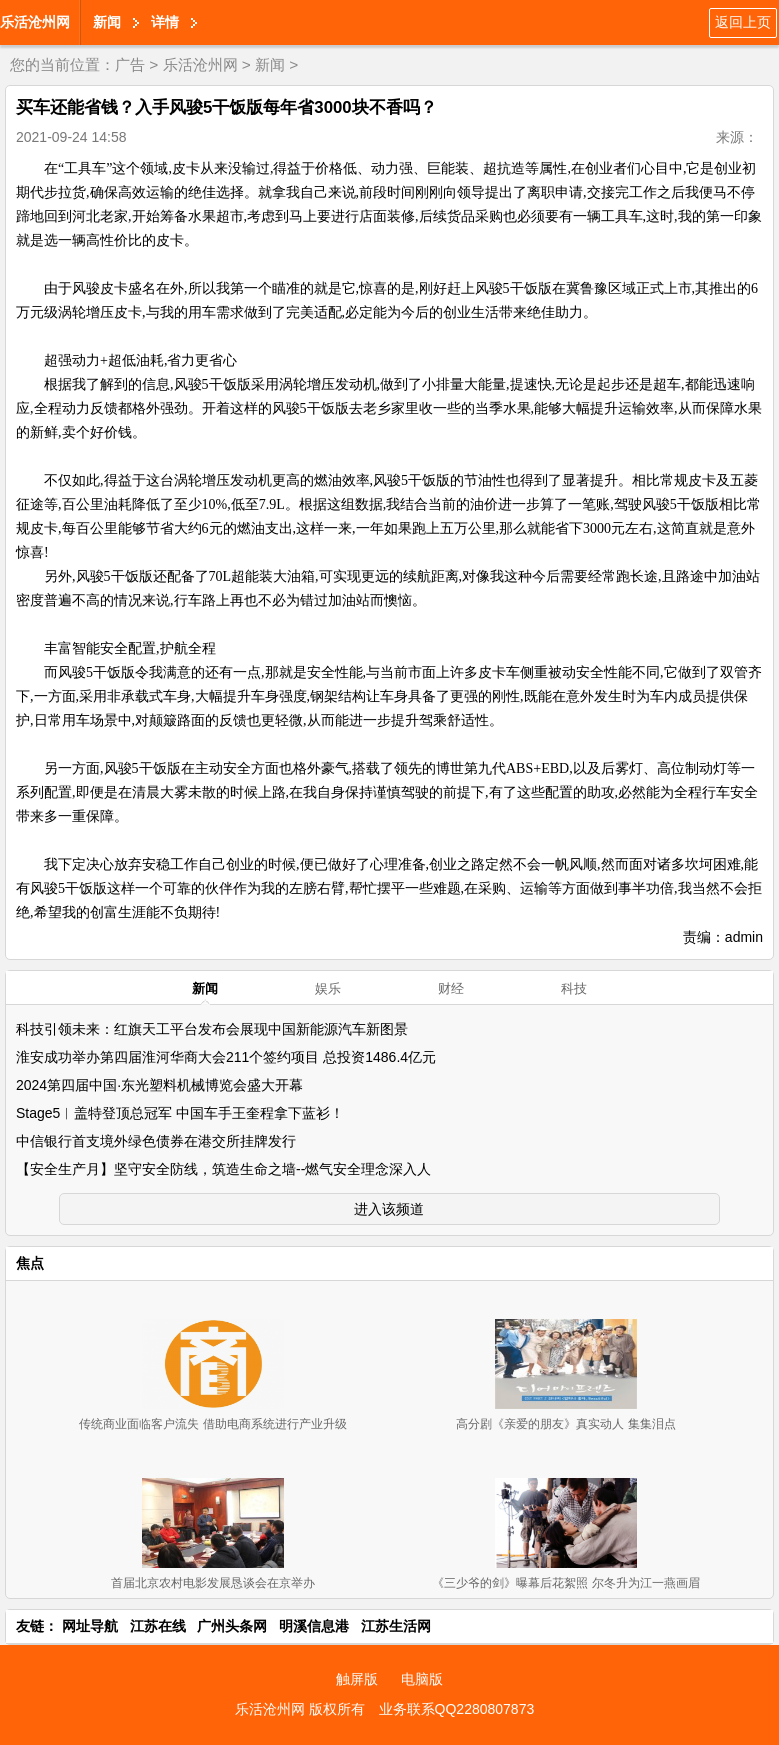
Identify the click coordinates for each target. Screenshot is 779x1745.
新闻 (107, 22)
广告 (130, 64)
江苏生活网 (396, 1626)
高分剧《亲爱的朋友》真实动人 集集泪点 (565, 1424)
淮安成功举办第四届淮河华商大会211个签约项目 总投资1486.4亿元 (226, 1057)
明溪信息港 (314, 1626)
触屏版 (357, 1679)
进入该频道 (389, 1209)
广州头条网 (232, 1626)
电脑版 (422, 1679)
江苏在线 (158, 1626)
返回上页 (743, 22)
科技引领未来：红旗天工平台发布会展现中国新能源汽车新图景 (212, 1029)
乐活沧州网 (35, 22)
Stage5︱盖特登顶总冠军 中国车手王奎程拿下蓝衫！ (180, 1113)
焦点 (30, 1263)
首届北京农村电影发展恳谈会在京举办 (213, 1583)
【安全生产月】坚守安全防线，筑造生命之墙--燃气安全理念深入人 (223, 1169)
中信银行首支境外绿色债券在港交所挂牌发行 (156, 1141)
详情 (165, 22)
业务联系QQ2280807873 (457, 1709)
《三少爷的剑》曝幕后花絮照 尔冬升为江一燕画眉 (565, 1583)
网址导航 (90, 1626)
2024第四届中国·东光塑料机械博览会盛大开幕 (159, 1085)
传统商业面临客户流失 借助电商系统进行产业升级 (212, 1424)
